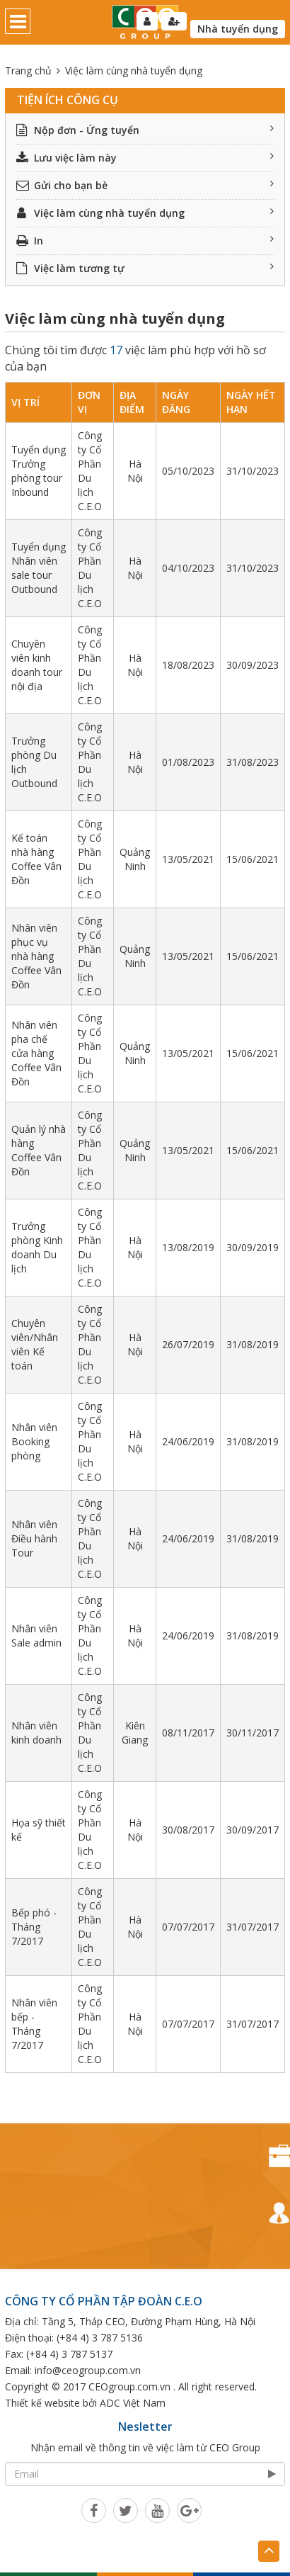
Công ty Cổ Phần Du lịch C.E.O (90, 471)
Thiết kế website (42, 2403)
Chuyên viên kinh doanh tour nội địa (36, 665)
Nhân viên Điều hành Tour (34, 1538)
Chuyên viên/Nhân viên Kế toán (34, 1344)
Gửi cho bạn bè (145, 185)
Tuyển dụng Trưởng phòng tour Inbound (38, 471)
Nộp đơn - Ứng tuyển (145, 130)
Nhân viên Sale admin (36, 1635)
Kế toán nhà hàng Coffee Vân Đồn (36, 859)
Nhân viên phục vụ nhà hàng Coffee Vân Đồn (36, 956)
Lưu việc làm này (145, 157)
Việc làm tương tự (145, 268)
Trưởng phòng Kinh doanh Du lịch (37, 1247)
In (145, 240)
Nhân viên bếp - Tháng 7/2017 (34, 2024)
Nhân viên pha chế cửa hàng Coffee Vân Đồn (36, 1053)
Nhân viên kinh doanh (36, 1732)
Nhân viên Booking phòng (34, 1441)
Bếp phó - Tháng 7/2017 (34, 1927)
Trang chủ (28, 70)
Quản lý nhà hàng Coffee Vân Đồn (38, 1150)
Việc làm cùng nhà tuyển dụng (145, 213)
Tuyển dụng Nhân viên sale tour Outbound (38, 568)
